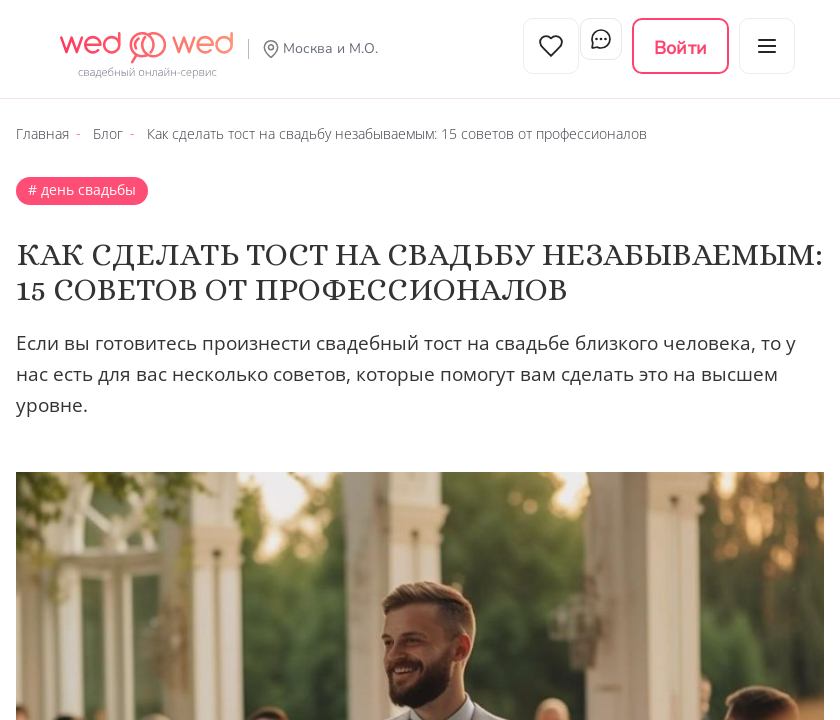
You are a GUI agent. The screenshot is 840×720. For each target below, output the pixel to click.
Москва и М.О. (330, 48)
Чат (594, 46)
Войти (680, 48)
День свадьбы (86, 177)
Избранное (528, 46)
